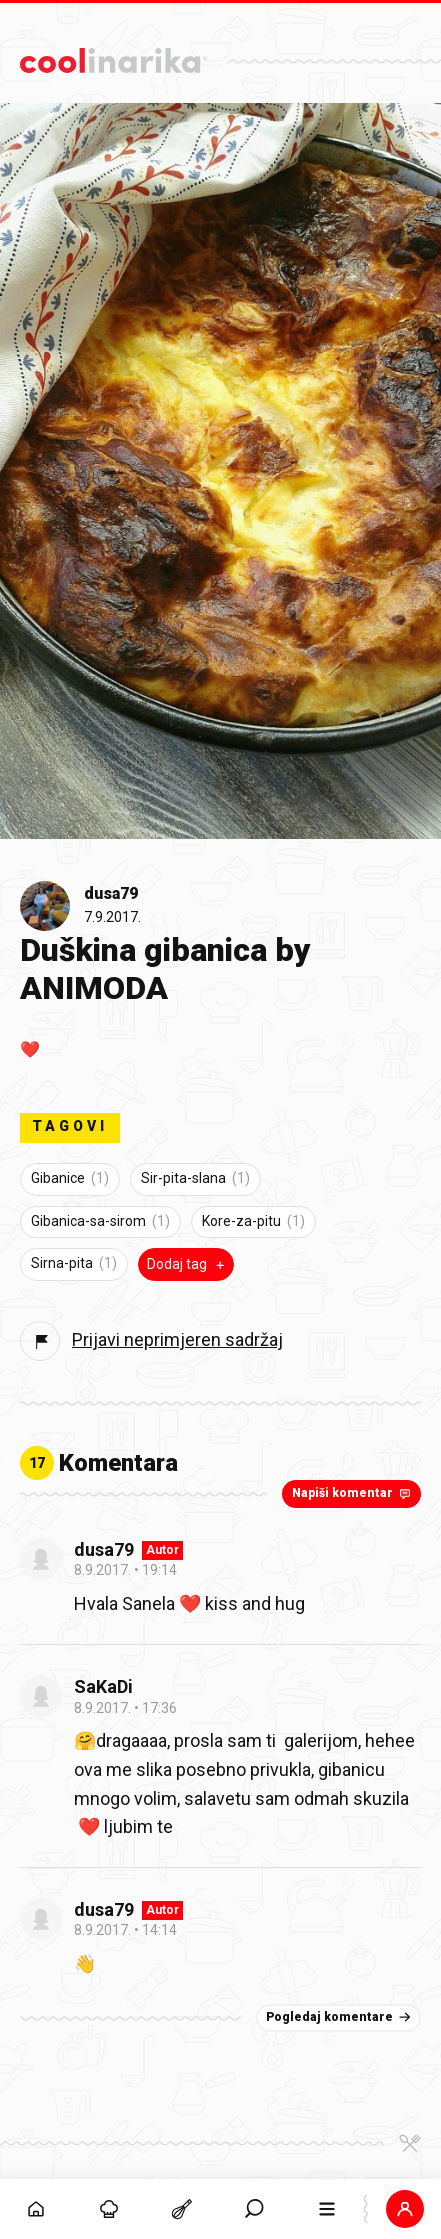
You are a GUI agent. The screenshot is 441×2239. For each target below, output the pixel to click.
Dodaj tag (188, 1264)
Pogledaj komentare (340, 2017)
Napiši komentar (353, 1493)
